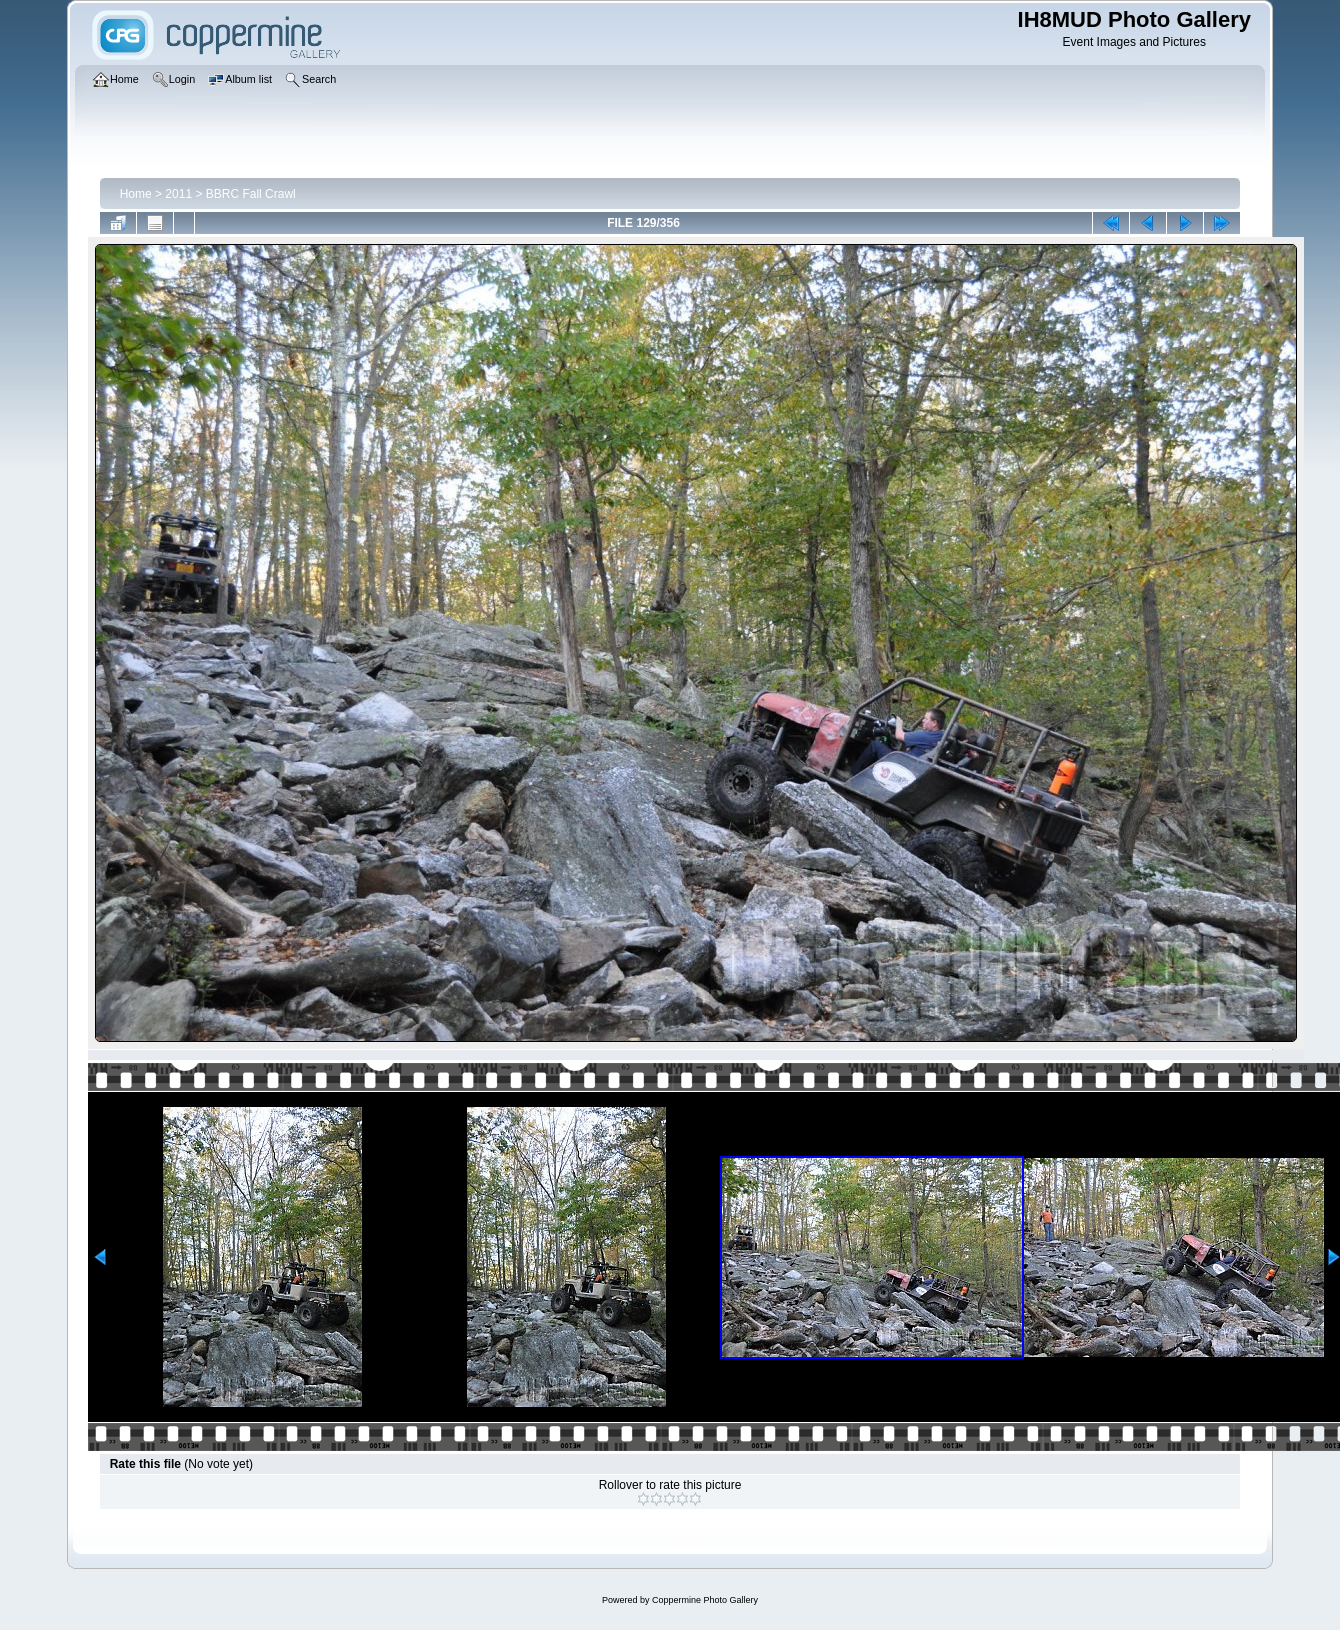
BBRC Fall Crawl (251, 194)
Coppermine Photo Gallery (705, 1600)
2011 (178, 194)
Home (136, 194)
